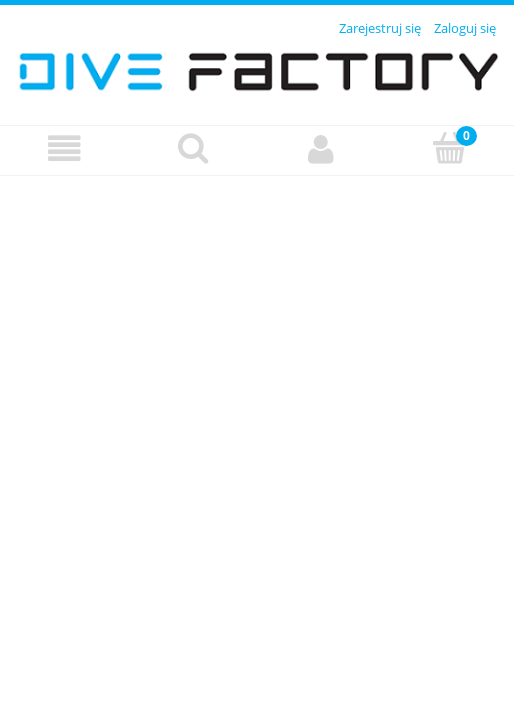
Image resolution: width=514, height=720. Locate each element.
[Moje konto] (321, 149)
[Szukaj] (193, 148)
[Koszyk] (450, 148)
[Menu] (64, 149)
